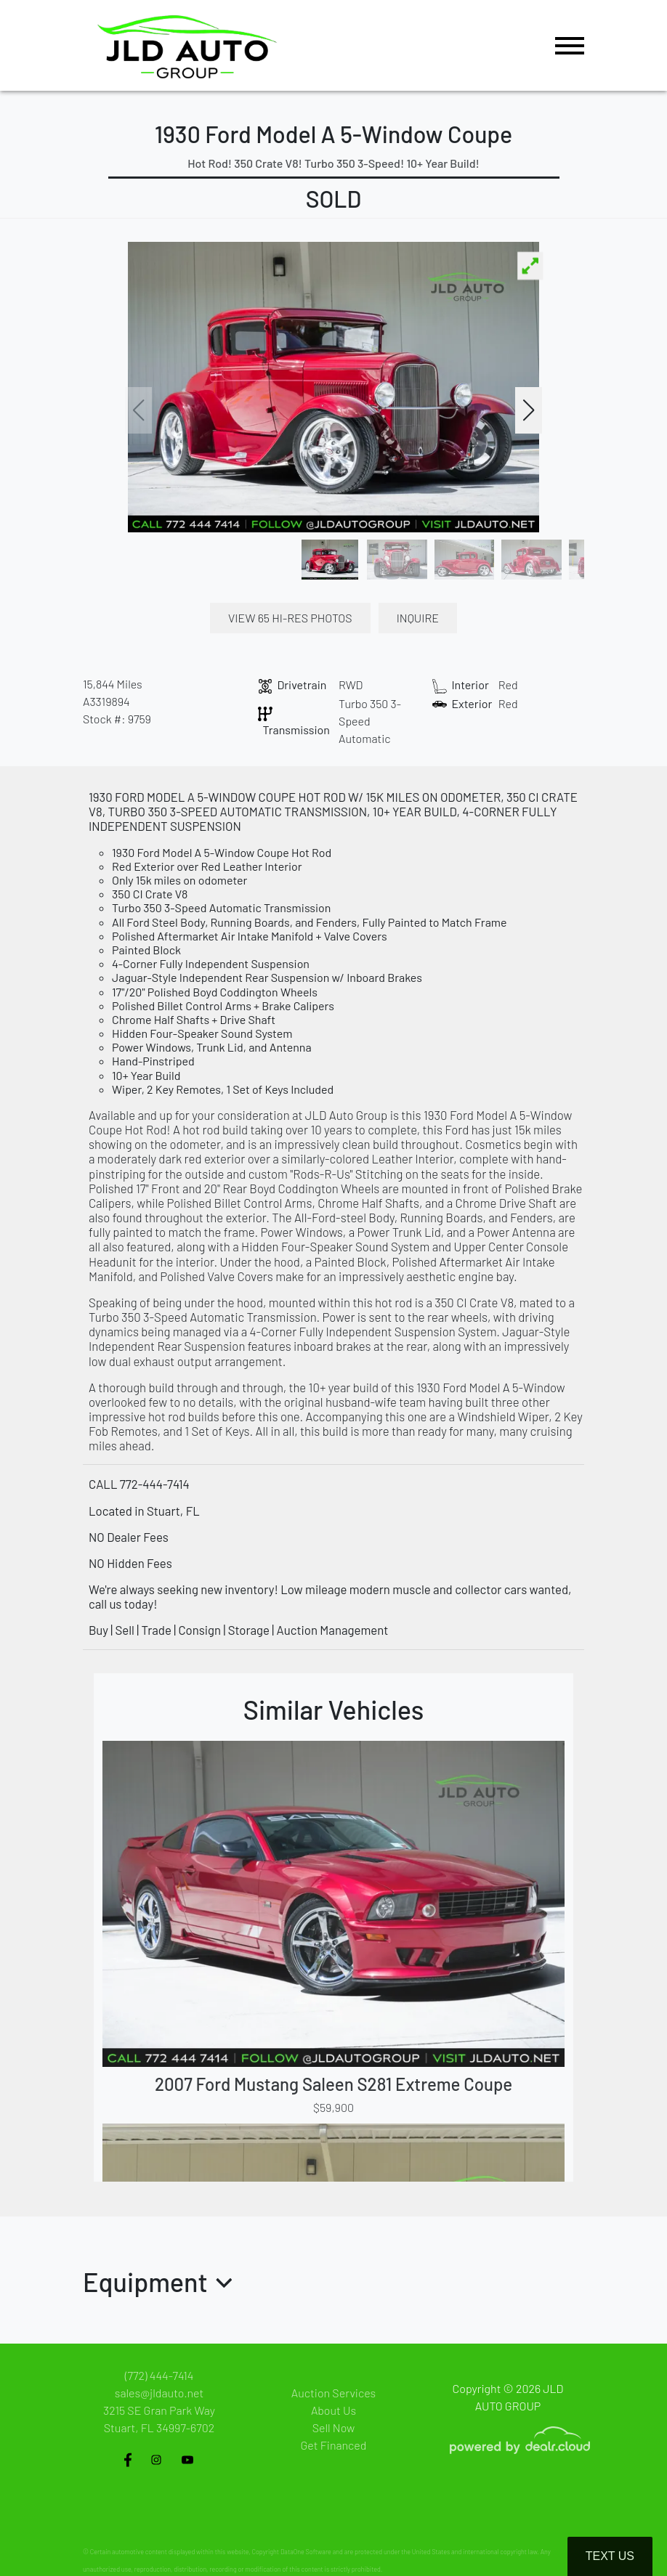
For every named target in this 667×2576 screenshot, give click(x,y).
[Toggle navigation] (569, 45)
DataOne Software (305, 2552)
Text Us (610, 2556)
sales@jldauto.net (159, 2393)
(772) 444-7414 (159, 2375)
